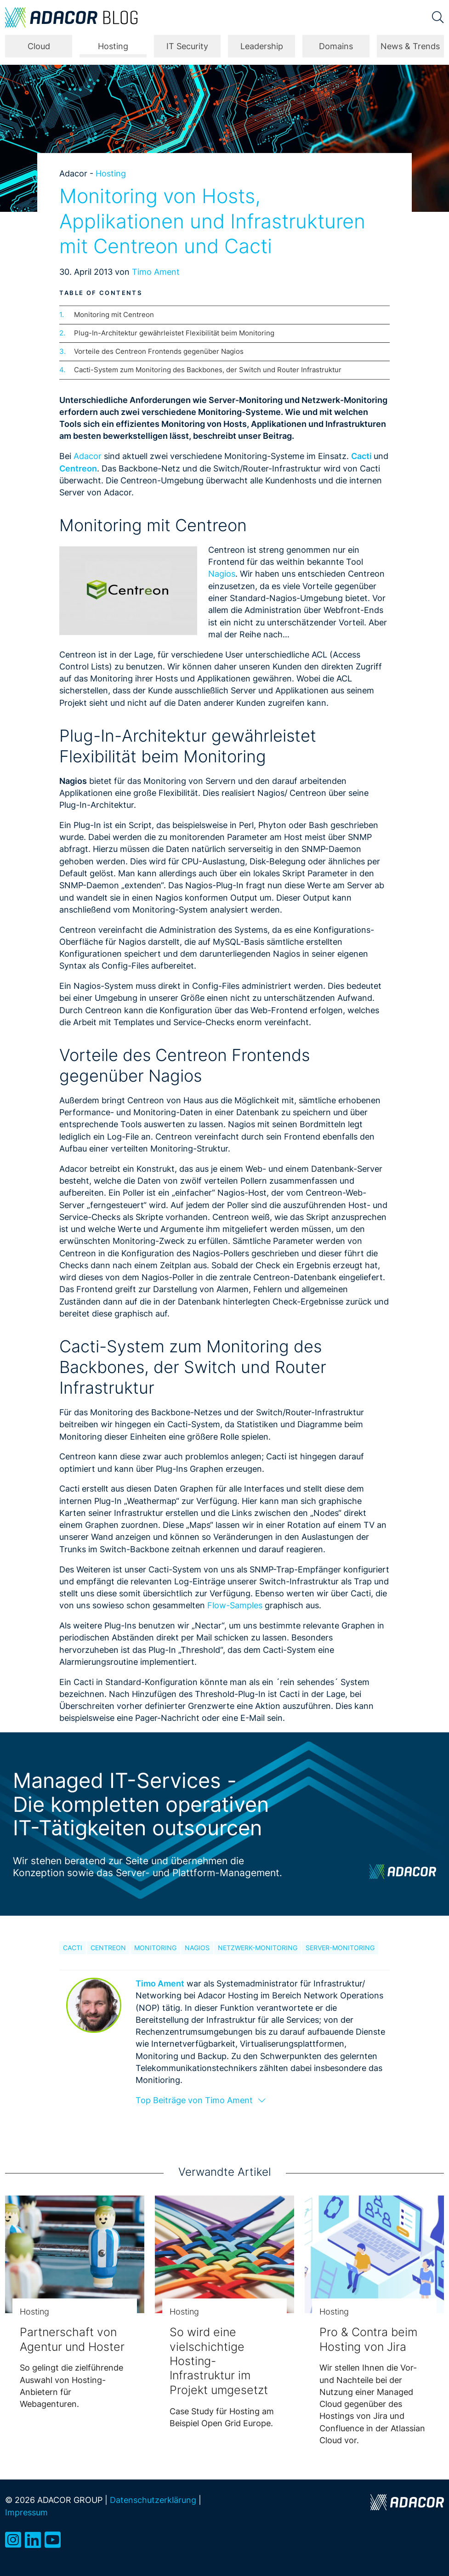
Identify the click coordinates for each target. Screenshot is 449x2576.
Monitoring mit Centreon (114, 314)
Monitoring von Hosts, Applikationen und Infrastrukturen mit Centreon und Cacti (212, 220)
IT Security (187, 46)
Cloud (39, 46)
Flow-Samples (236, 1605)
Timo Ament (156, 272)
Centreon (108, 1948)
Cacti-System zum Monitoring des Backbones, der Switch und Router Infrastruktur (207, 369)
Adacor (88, 456)
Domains (336, 46)
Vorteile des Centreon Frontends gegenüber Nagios (159, 351)
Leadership (261, 46)
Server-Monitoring (340, 1948)
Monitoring (155, 1948)
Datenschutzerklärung (153, 2500)
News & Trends (410, 46)
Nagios (221, 574)
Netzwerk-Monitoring (257, 1948)
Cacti (72, 1948)
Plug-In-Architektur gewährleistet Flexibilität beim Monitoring (174, 333)
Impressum (26, 2512)
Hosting (113, 46)
